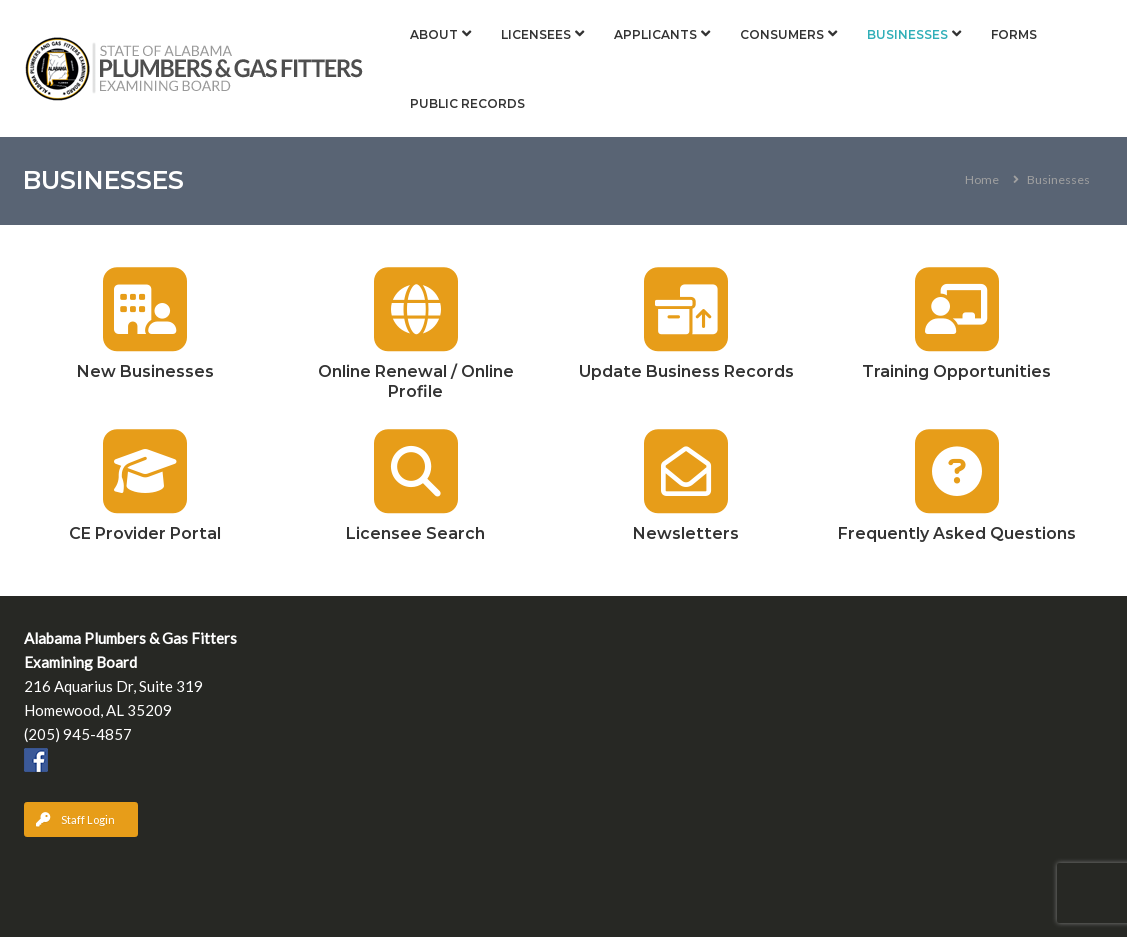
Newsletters (686, 533)
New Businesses (145, 371)
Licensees (536, 34)
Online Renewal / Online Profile (416, 381)
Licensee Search (415, 533)
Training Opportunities (956, 371)
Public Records (467, 103)
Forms (1014, 34)
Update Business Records (686, 371)
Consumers (782, 34)
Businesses (907, 34)
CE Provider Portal (145, 533)
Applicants (655, 34)
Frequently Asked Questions (957, 533)
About (434, 34)
